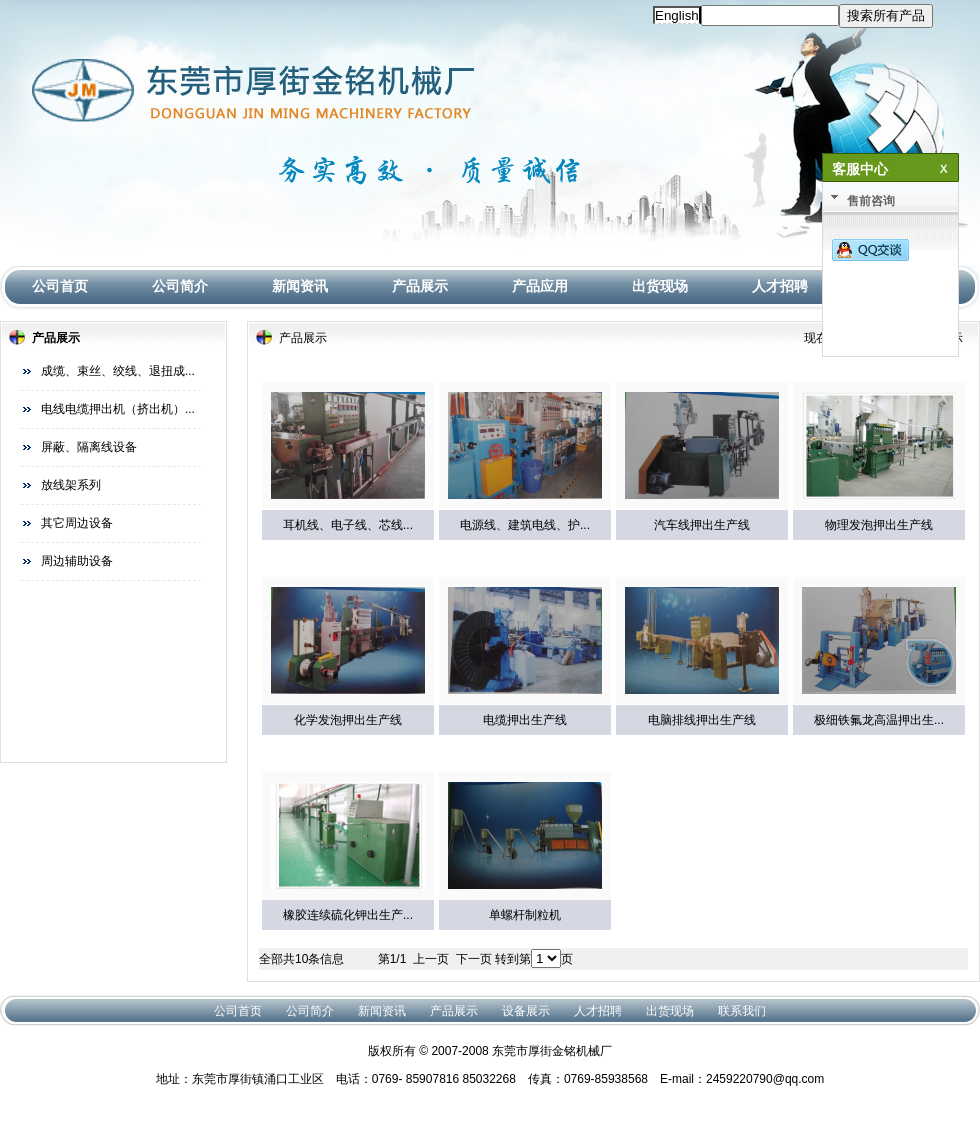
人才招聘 (780, 286)
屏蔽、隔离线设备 (89, 447)
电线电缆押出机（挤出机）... (118, 409)
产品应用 (540, 286)
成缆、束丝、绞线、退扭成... (118, 371)
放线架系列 (71, 485)
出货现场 (660, 286)
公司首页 (60, 286)
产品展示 (420, 286)
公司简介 (180, 286)
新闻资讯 (300, 286)
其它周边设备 (77, 523)
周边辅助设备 (77, 561)
